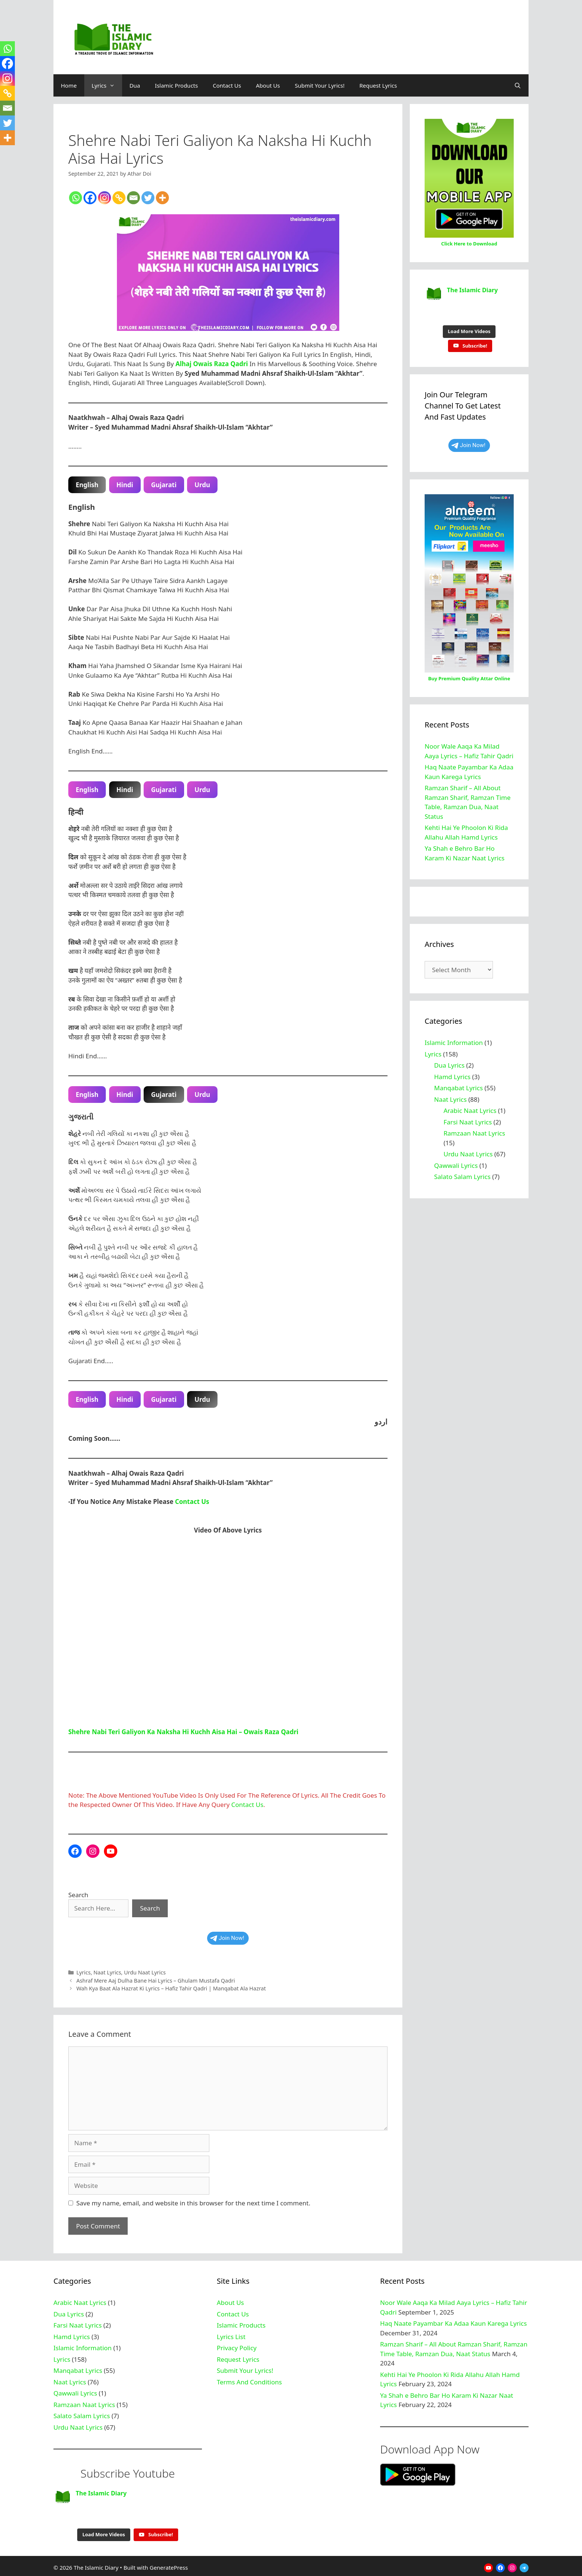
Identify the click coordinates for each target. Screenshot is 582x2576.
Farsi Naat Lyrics (468, 1118)
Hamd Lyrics (452, 1073)
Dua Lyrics (449, 1061)
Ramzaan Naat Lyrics (474, 1129)
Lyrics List (231, 2336)
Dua (135, 85)
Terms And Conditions (249, 2382)
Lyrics (107, 85)
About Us (268, 85)
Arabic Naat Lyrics (470, 1107)
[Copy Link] (118, 197)
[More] (162, 197)
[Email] (133, 197)
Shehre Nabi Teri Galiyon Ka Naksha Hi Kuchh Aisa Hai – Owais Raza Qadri (183, 1731)
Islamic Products (176, 85)
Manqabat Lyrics (458, 1084)
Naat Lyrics (107, 1972)
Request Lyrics (378, 85)
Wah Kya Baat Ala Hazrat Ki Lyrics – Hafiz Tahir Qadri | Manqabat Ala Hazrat (171, 1988)
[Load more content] (469, 328)
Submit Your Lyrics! (319, 85)
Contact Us (227, 85)
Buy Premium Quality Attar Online (469, 674)
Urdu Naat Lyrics (145, 1972)
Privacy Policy (236, 2348)
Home (69, 85)
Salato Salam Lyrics (462, 1173)
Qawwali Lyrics (456, 1161)
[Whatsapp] (75, 197)
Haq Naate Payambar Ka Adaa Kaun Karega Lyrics (453, 2323)
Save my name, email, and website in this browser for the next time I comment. (193, 2203)
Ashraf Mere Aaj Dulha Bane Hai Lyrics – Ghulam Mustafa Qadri (155, 1980)
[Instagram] (104, 197)
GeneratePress (169, 2563)
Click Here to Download (469, 243)
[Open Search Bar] (518, 85)
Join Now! (227, 1938)
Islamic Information (454, 1039)
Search (78, 1895)
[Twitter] (147, 197)
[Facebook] (90, 197)
